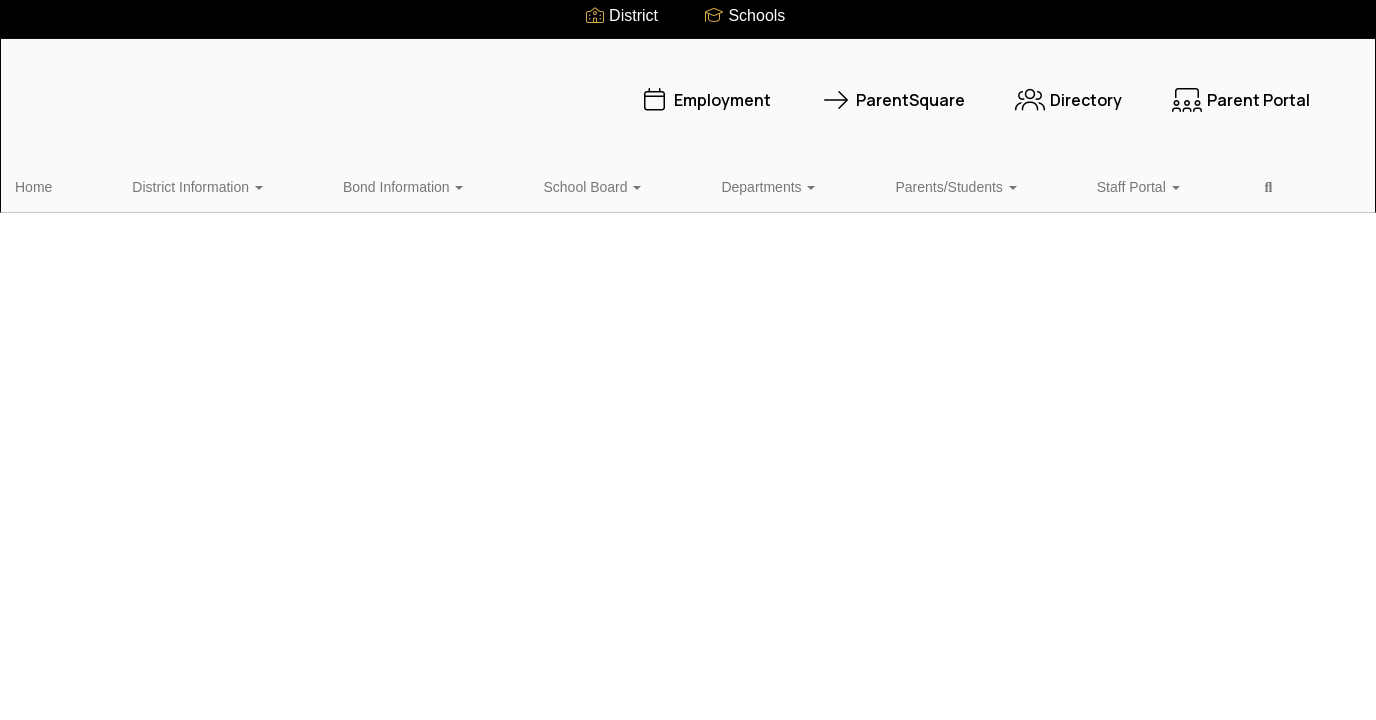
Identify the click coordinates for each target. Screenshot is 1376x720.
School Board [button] (473, 184)
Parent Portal (1116, 90)
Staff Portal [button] (869, 184)
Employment (580, 90)
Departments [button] (599, 184)
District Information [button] (178, 184)
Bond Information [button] (334, 184)
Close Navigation (1041, 192)
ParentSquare (768, 90)
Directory (943, 90)
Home (64, 184)
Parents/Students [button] (736, 184)
